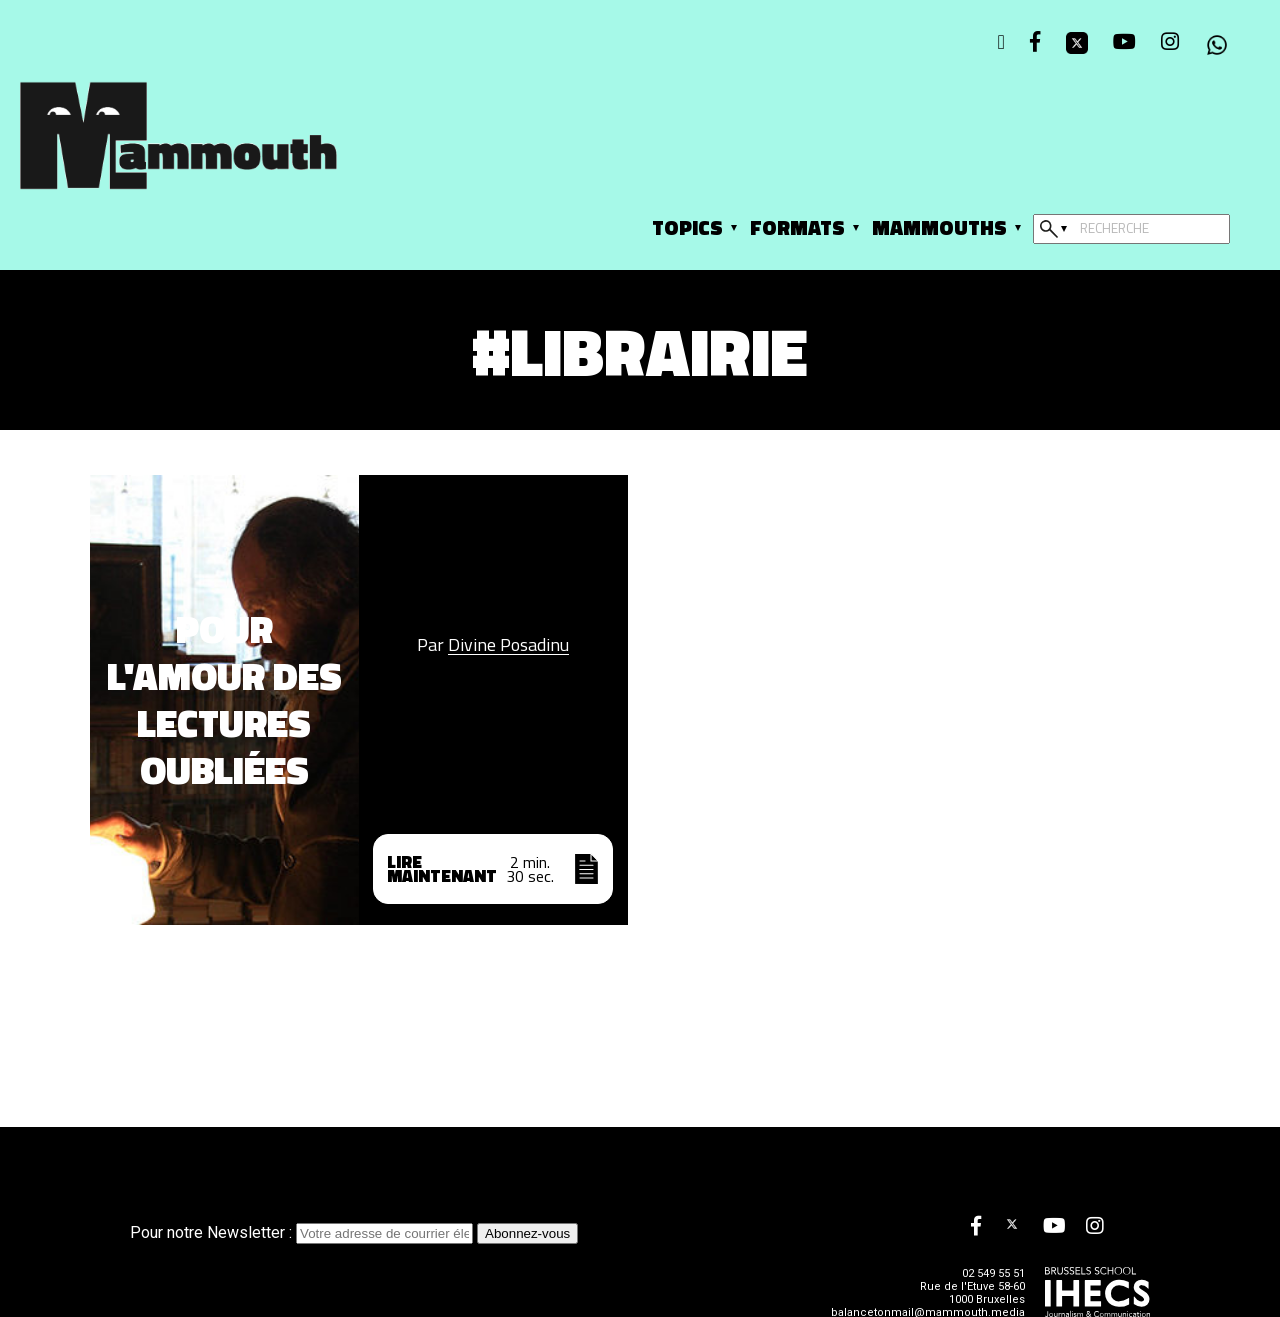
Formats (797, 227)
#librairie (640, 350)
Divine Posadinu (508, 645)
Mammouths (939, 227)
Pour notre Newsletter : (303, 1232)
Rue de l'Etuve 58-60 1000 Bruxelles (972, 1293)
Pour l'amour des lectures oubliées (224, 700)
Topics (687, 227)
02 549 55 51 (993, 1273)
